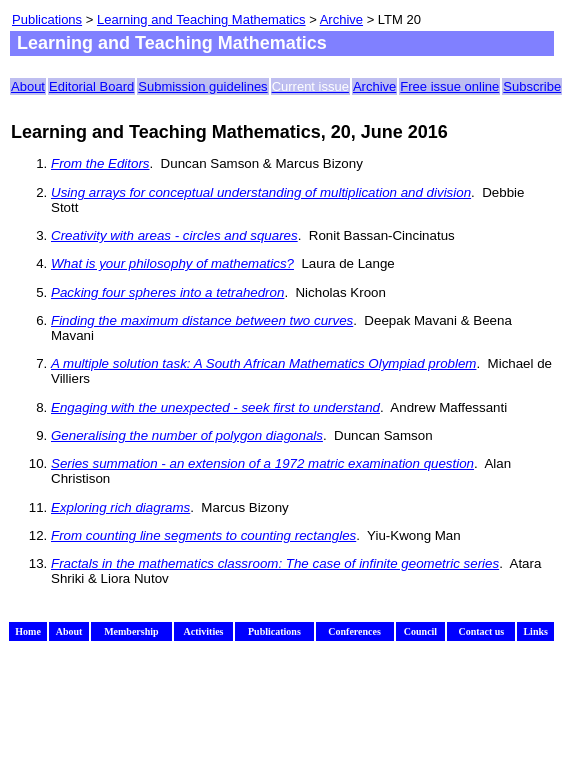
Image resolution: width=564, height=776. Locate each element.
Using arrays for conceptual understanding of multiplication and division (261, 192)
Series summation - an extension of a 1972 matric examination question (262, 463)
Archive (341, 19)
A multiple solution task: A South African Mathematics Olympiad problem (263, 363)
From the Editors (100, 163)
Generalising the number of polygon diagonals (187, 435)
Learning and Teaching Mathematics (201, 19)
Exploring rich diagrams (120, 507)
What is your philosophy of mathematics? (172, 263)
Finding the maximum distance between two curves (202, 320)
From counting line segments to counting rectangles (203, 535)
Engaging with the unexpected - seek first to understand (215, 407)
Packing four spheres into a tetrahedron (167, 292)
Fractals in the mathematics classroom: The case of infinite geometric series (275, 563)
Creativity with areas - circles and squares (174, 235)
